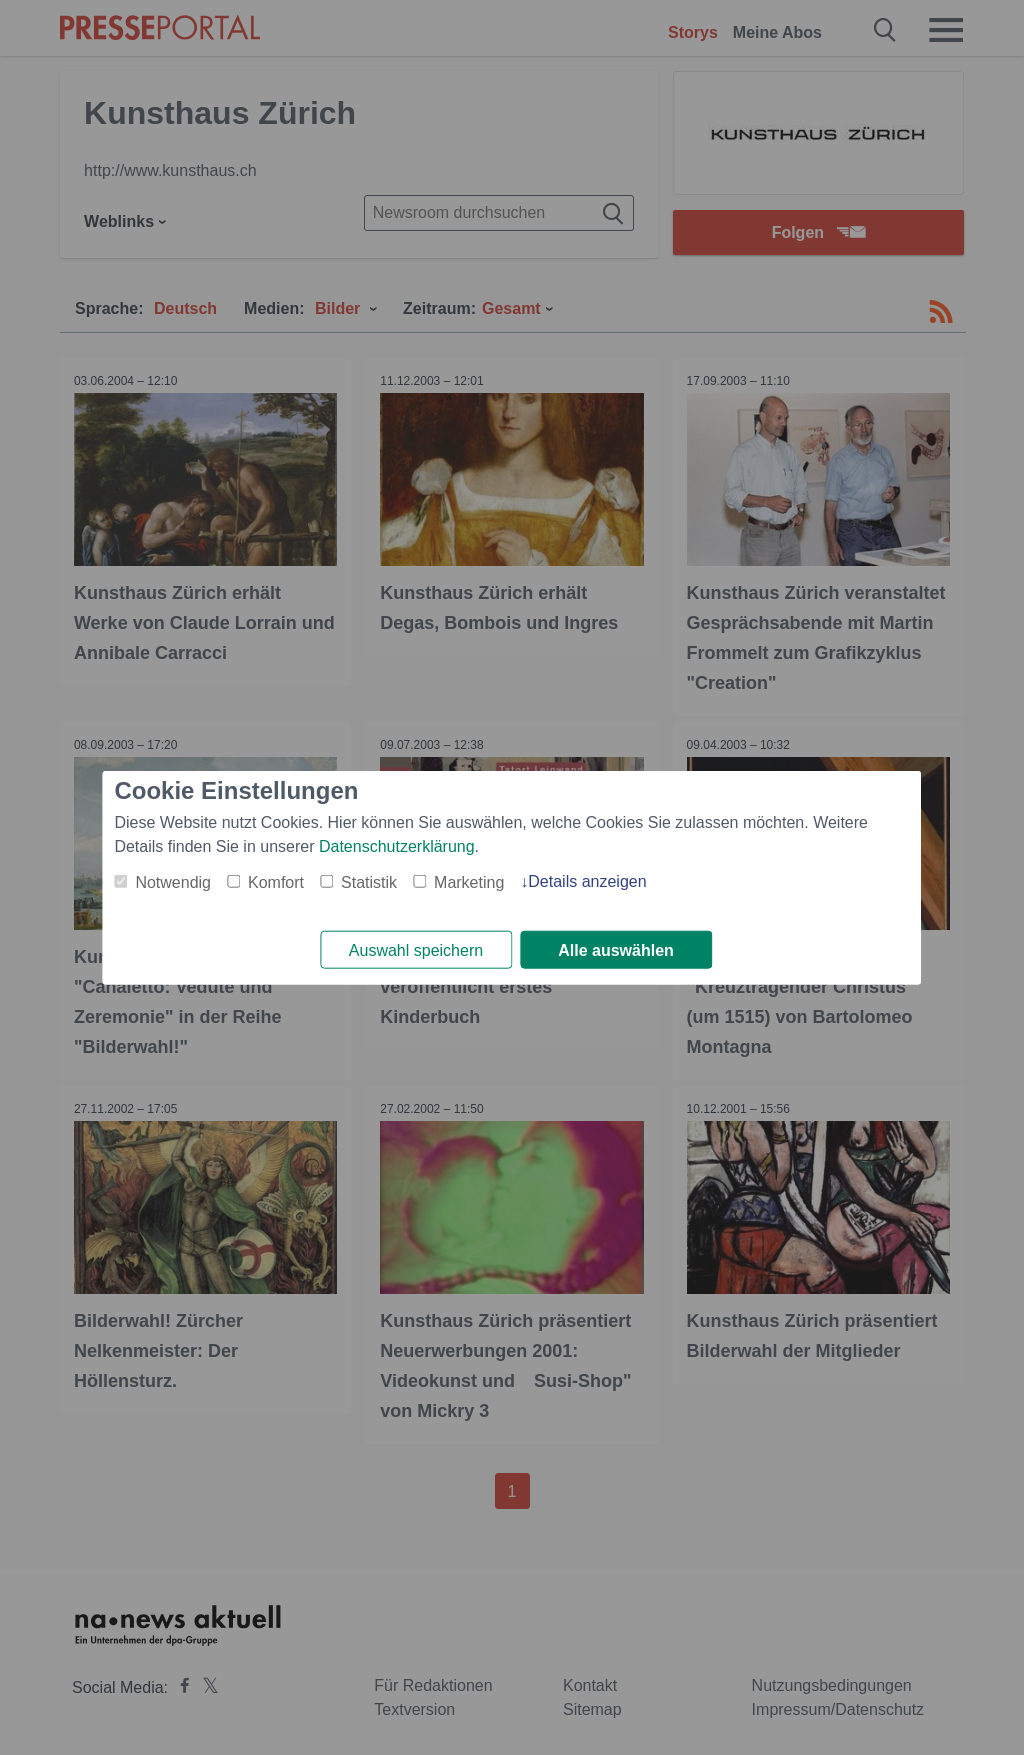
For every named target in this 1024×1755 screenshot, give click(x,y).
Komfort (276, 881)
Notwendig (173, 881)
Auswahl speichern (416, 950)
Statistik (369, 881)
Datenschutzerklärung (397, 845)
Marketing (469, 881)
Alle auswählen (616, 950)
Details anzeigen (587, 880)
